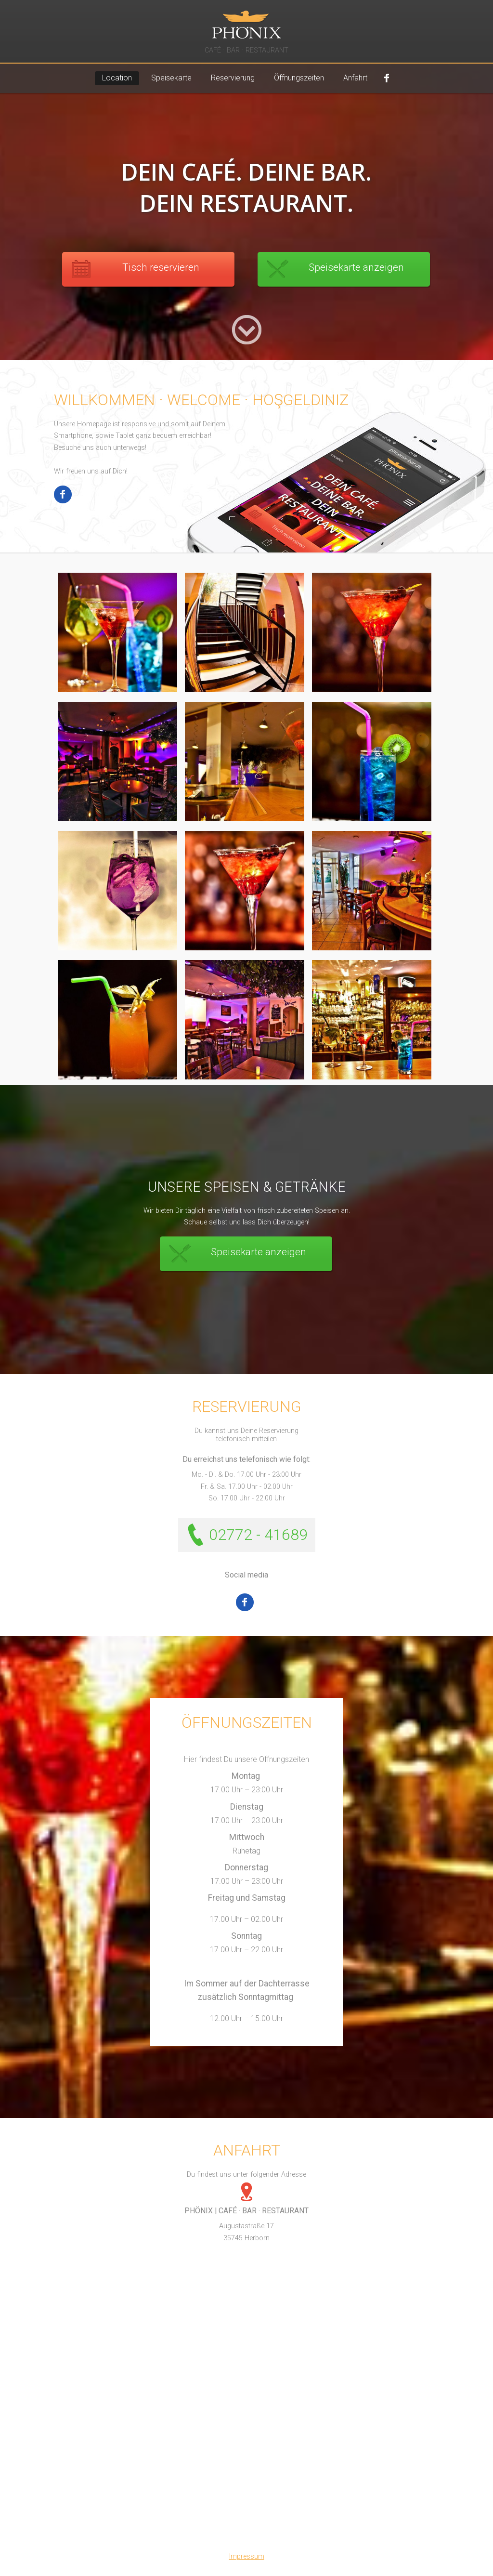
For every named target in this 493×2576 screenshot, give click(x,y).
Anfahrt (355, 77)
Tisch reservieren (160, 267)
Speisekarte (171, 77)
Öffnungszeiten (299, 77)
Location (117, 77)
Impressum (246, 2556)
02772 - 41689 (258, 1534)
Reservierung (233, 77)
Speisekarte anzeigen (356, 267)
